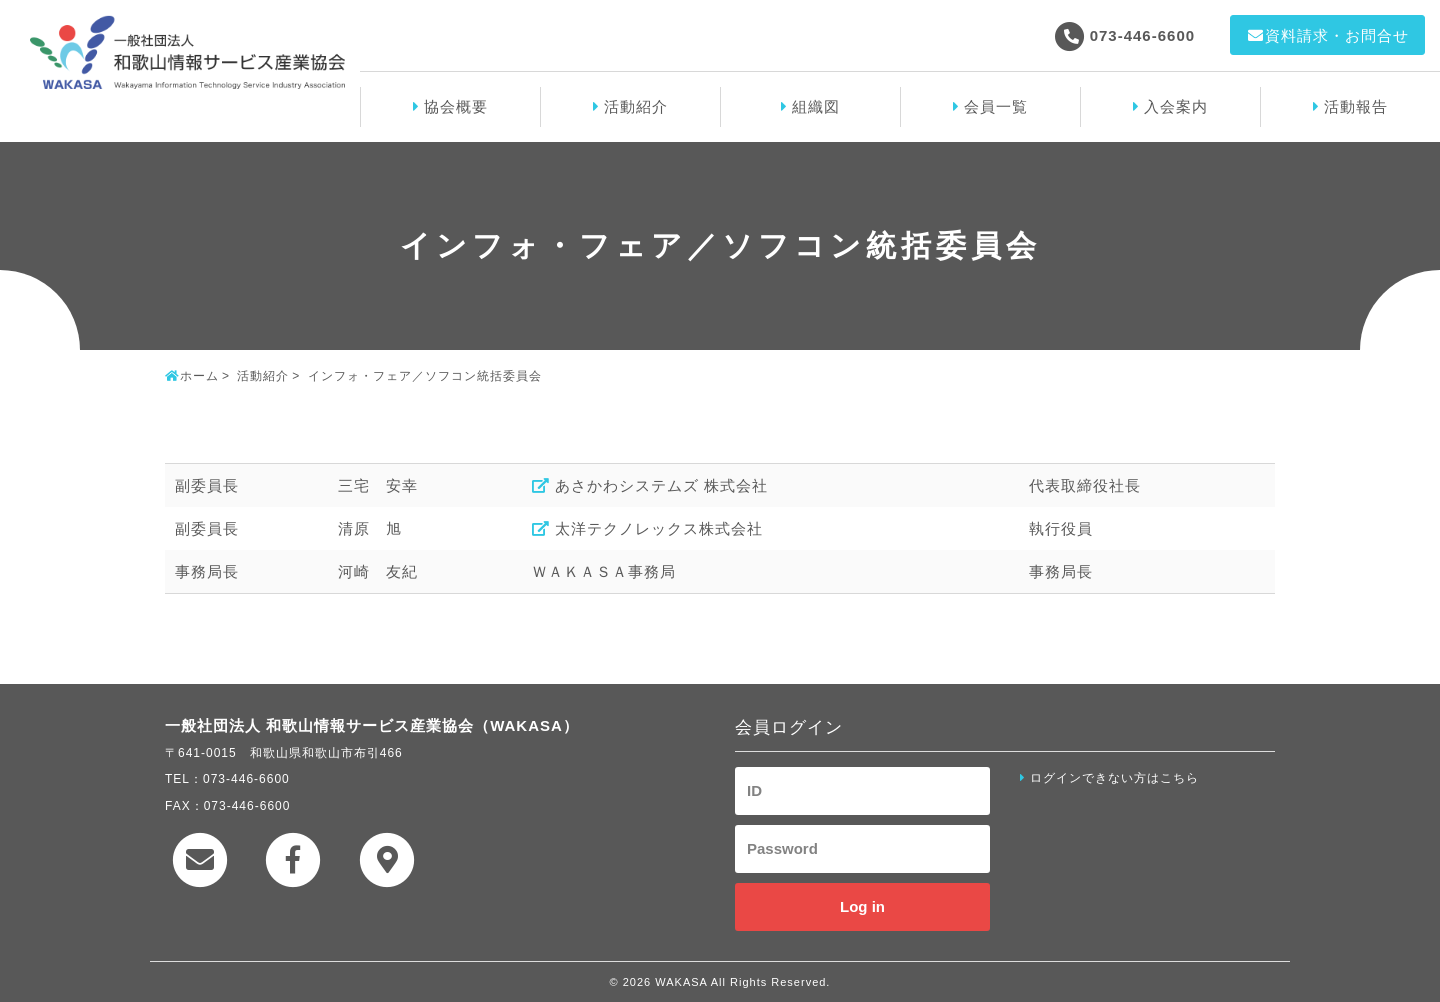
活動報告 (1356, 106)
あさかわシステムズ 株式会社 (661, 485)
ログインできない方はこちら (1114, 778)
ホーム (199, 376)
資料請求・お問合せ (1327, 35)
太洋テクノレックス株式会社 (659, 528)
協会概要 (456, 106)
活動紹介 (636, 106)
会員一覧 (996, 106)
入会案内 (1176, 106)
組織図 (816, 106)
